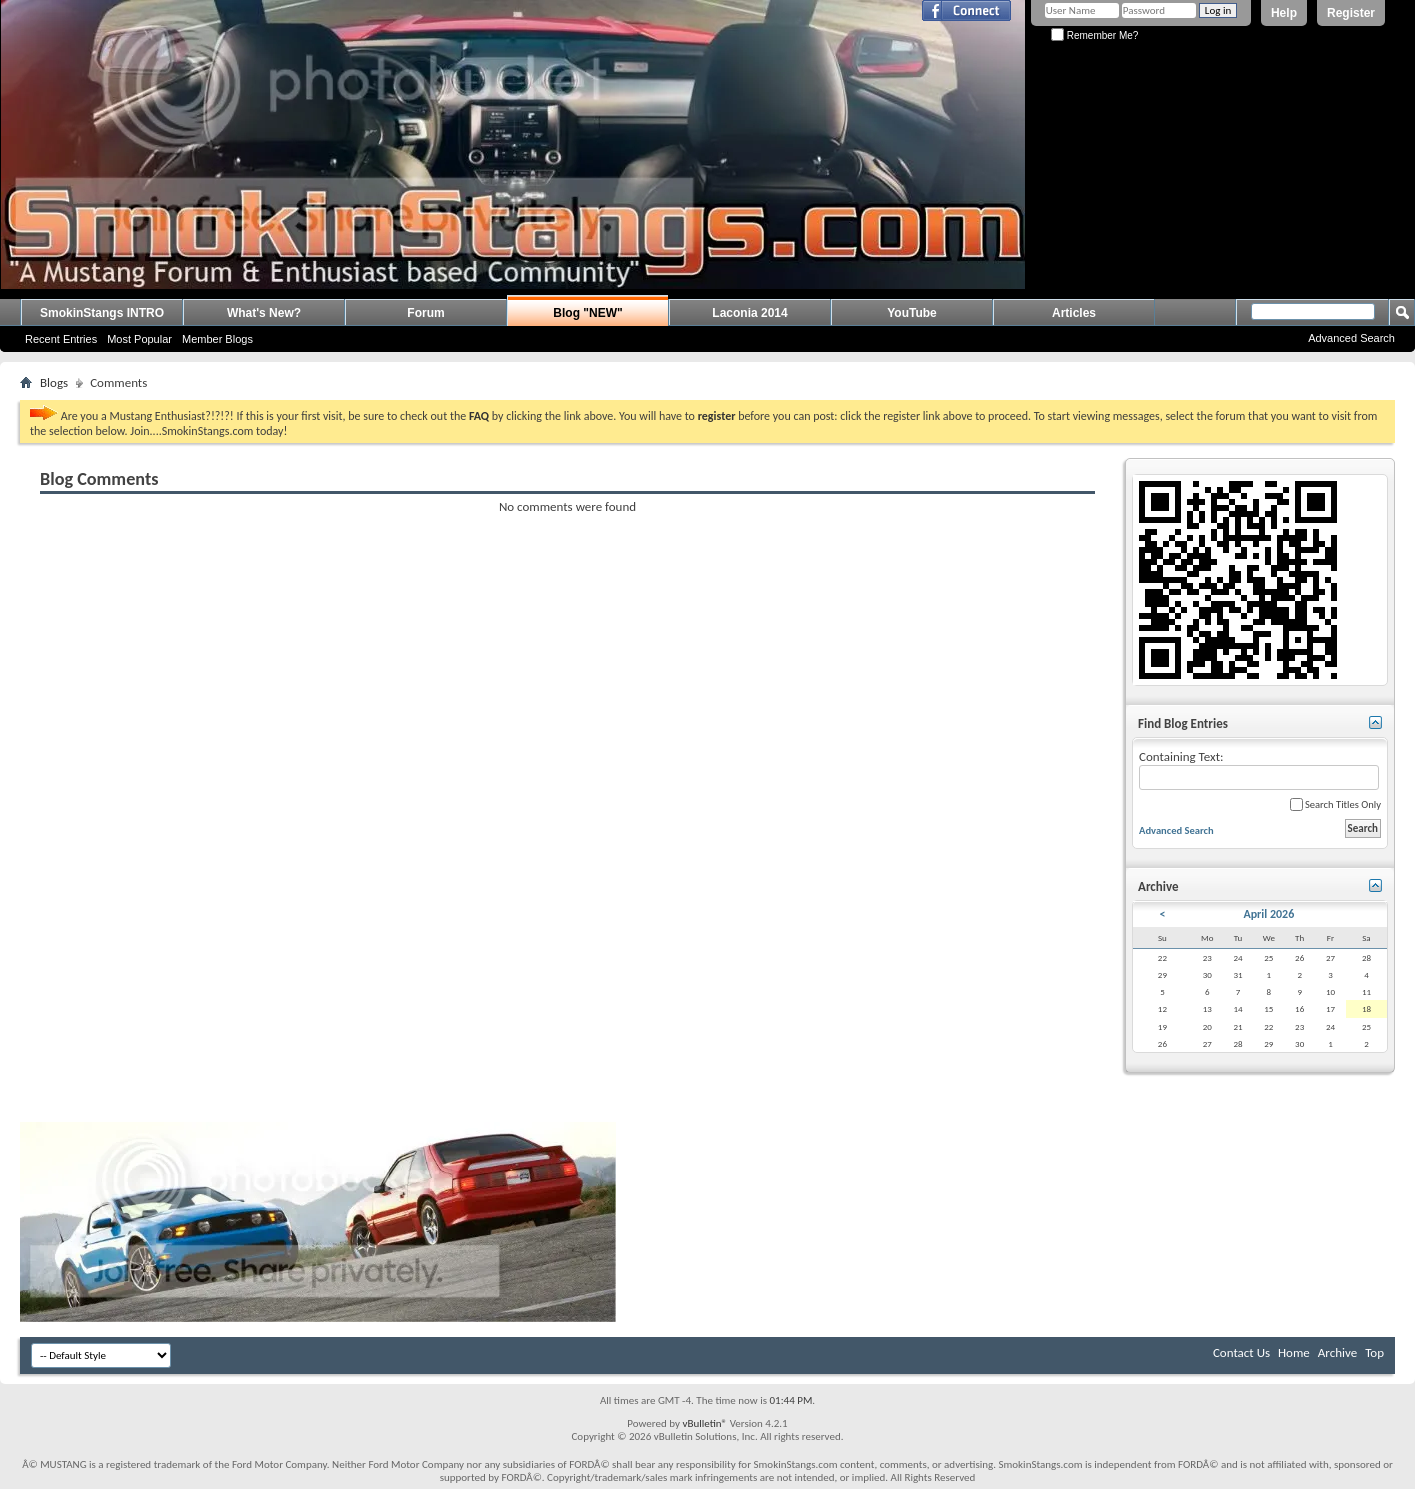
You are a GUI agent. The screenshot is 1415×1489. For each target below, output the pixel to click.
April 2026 (1268, 914)
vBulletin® (704, 1423)
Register (1351, 13)
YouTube (912, 313)
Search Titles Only (1335, 804)
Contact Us (1241, 1352)
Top (1374, 1352)
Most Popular (139, 339)
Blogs (54, 382)
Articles (1074, 313)
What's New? (264, 313)
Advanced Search (1351, 338)
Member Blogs (217, 339)
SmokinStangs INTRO (102, 313)
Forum (425, 313)
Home (1294, 1352)
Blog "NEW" (587, 313)
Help (1284, 13)
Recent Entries (61, 339)
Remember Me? (1094, 35)
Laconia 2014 (749, 313)
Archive (1337, 1352)
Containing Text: (1259, 769)
